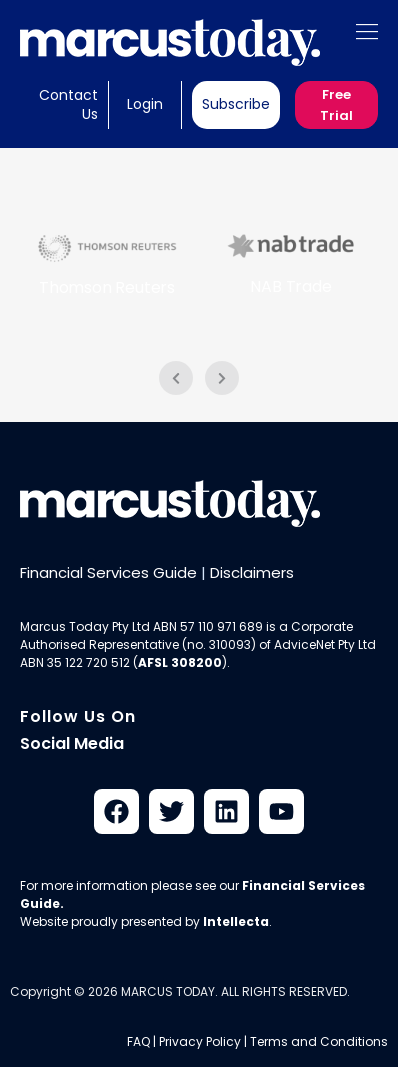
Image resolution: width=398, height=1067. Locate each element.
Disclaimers (252, 572)
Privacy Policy (200, 1041)
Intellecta (236, 921)
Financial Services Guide (108, 572)
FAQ (138, 1041)
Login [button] (145, 104)
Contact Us (68, 104)
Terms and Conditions (319, 1041)
